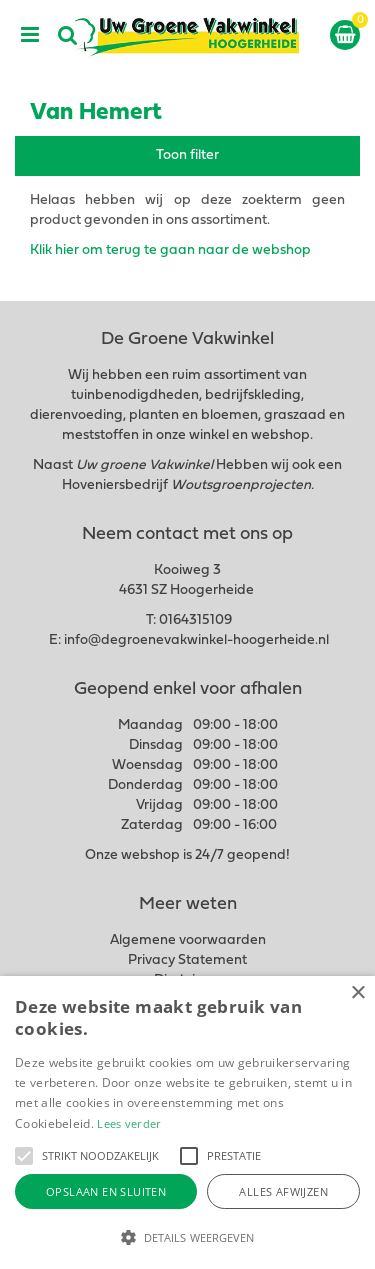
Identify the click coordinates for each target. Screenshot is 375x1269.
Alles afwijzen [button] (283, 1191)
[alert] (187, 1122)
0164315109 (195, 620)
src (68, 35)
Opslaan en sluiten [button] (106, 1191)
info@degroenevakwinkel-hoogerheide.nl (196, 640)
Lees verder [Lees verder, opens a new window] (129, 1123)
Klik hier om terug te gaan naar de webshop (170, 250)
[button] (24, 1156)
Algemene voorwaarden (188, 940)
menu (30, 35)
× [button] (357, 993)
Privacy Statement (187, 960)
